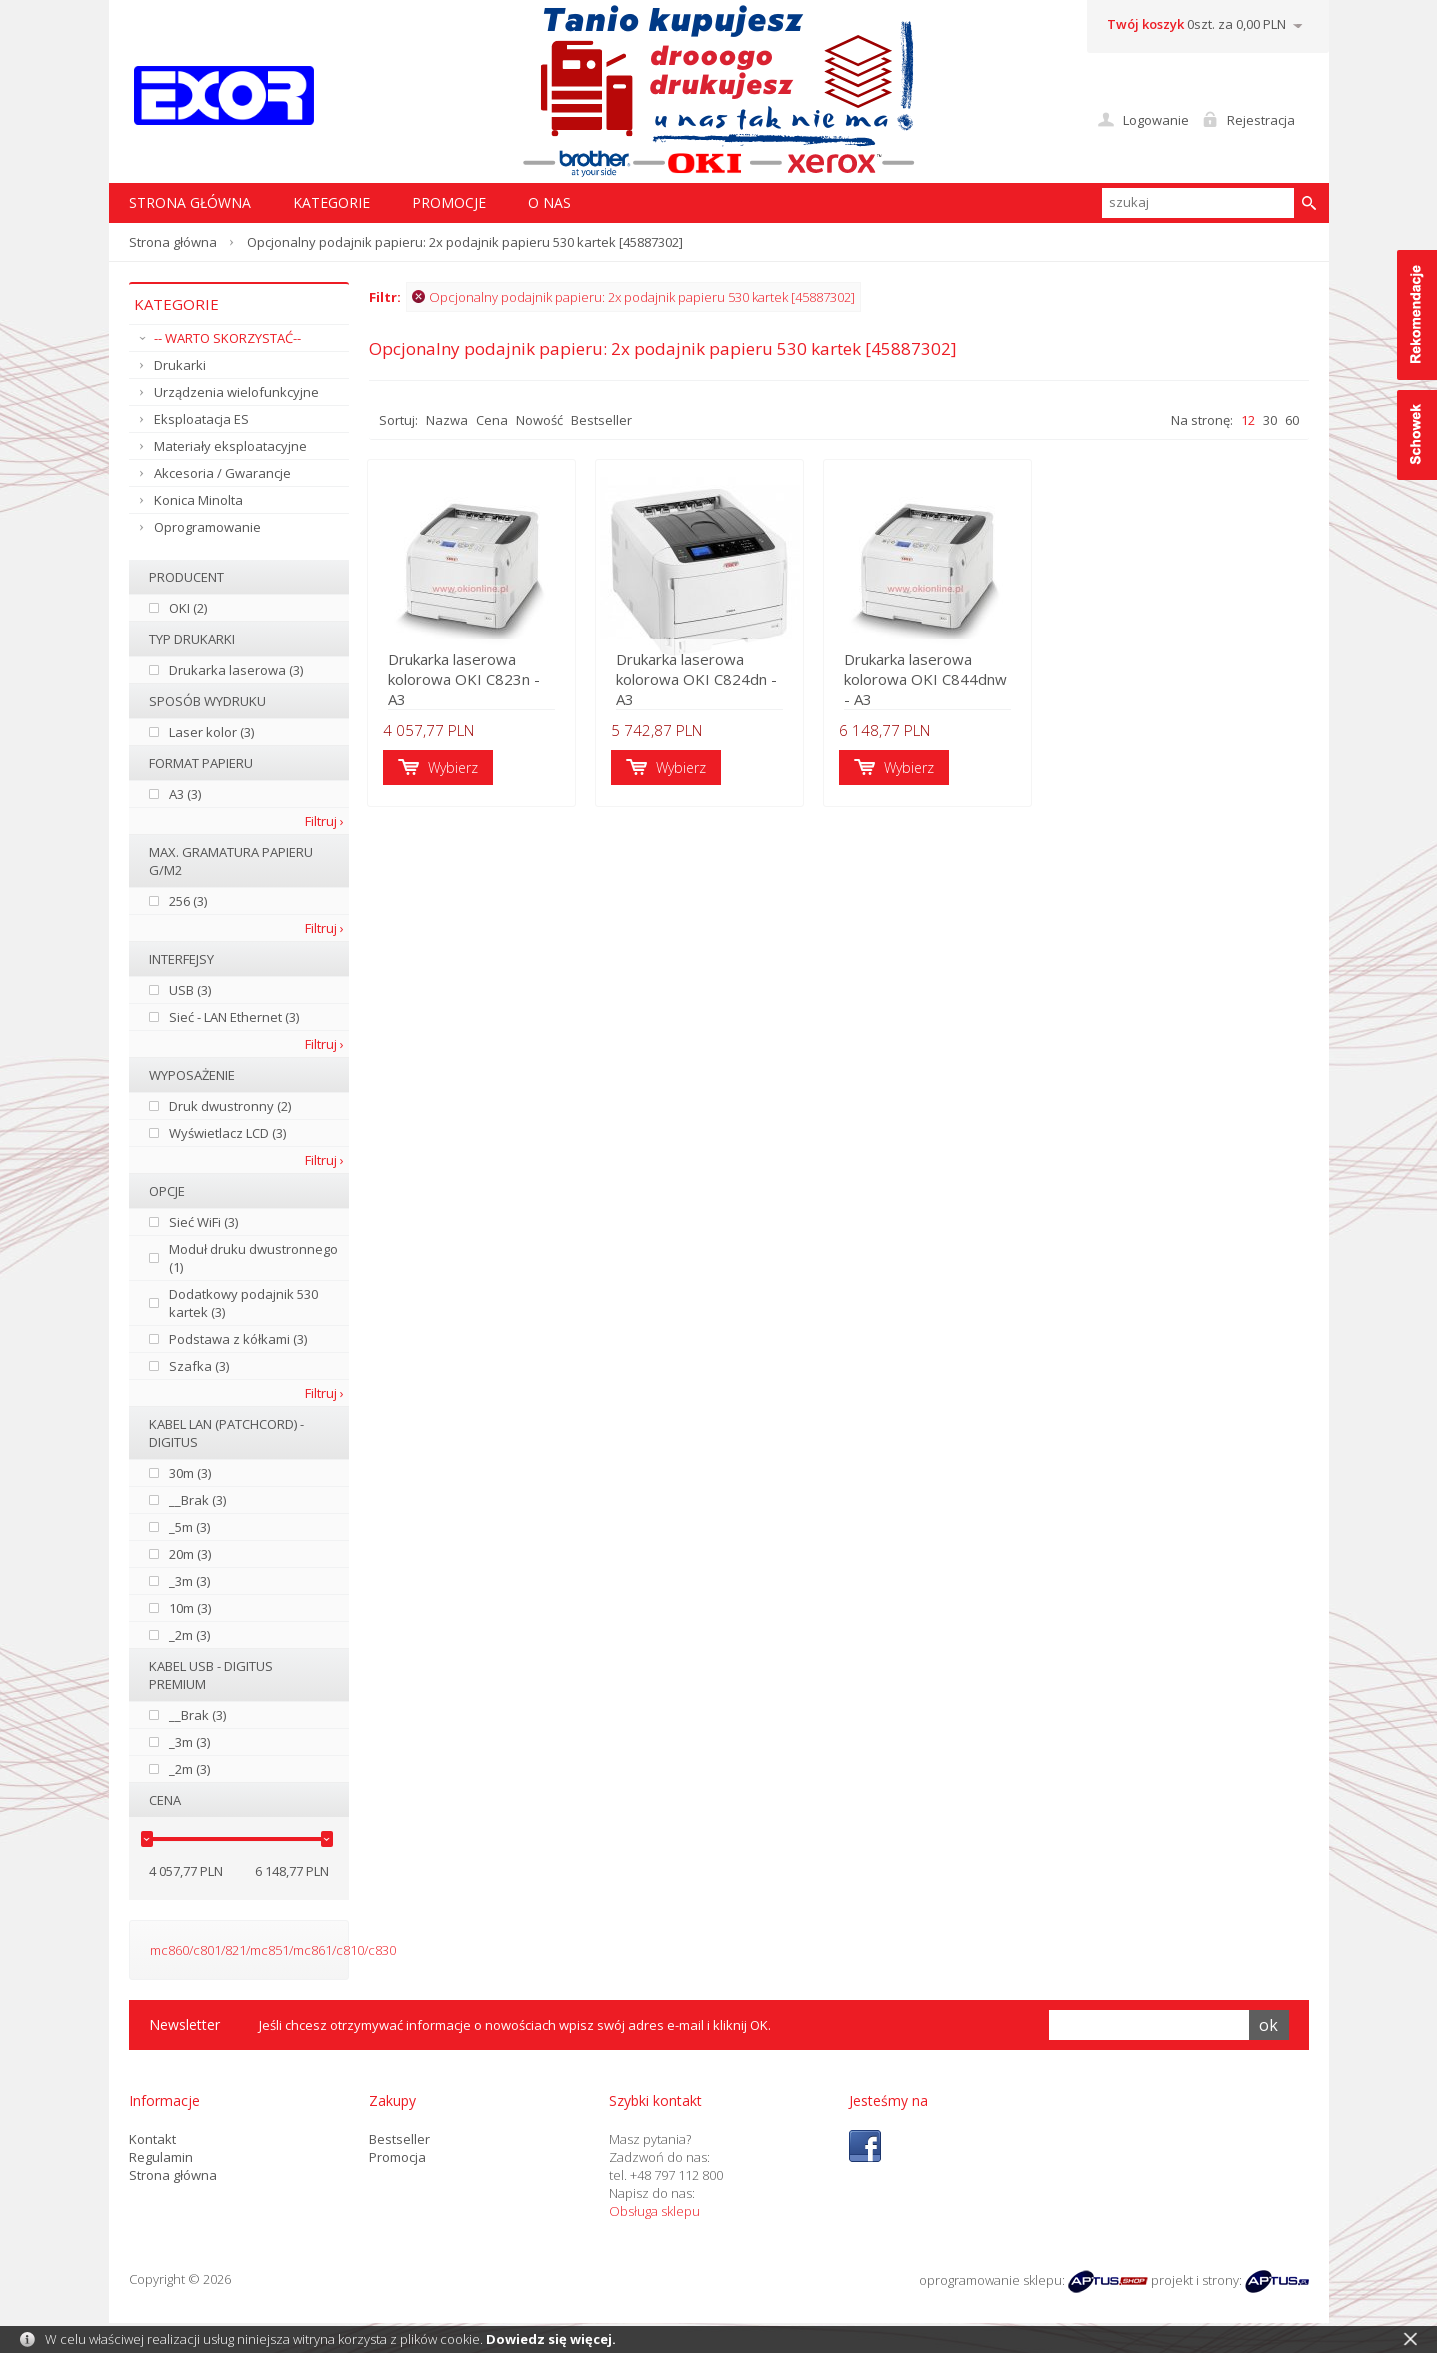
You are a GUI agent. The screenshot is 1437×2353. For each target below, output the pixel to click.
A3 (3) (185, 794)
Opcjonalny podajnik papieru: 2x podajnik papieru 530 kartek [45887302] (633, 297)
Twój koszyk (1145, 24)
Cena (492, 420)
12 (1248, 420)
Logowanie (1156, 120)
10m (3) (190, 1608)
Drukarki (180, 365)
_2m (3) (189, 1635)
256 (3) (188, 901)
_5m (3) (189, 1527)
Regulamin (161, 2157)
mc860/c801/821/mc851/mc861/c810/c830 (273, 1950)
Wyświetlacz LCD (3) (227, 1133)
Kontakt (152, 2139)
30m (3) (190, 1473)
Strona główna (173, 242)
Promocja (397, 2157)
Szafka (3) (199, 1366)
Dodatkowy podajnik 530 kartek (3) (243, 1303)
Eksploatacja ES (201, 419)
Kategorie (331, 202)
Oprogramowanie (207, 527)
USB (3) (190, 990)
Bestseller (601, 420)
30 (1270, 420)
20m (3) (190, 1554)
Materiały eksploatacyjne (230, 446)
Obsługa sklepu (654, 2211)
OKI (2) (188, 608)
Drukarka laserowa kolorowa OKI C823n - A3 (477, 690)
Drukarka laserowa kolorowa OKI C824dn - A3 (710, 680)
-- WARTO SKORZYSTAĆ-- (227, 338)
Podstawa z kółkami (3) (238, 1339)
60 (1292, 420)
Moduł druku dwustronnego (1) (253, 1258)
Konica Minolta (198, 500)
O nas (549, 202)
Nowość (539, 420)
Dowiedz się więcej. (551, 2339)
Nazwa (447, 420)
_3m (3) (189, 1581)
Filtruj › (324, 821)
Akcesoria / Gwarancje (222, 473)
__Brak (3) (197, 1500)
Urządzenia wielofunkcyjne (236, 392)
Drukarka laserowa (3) (236, 670)
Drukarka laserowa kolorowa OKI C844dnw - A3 (956, 680)
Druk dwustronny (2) (230, 1106)
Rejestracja (1261, 120)
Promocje (449, 202)
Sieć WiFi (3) (203, 1222)
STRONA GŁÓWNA (190, 202)
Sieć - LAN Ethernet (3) (234, 1017)
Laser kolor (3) (211, 732)
